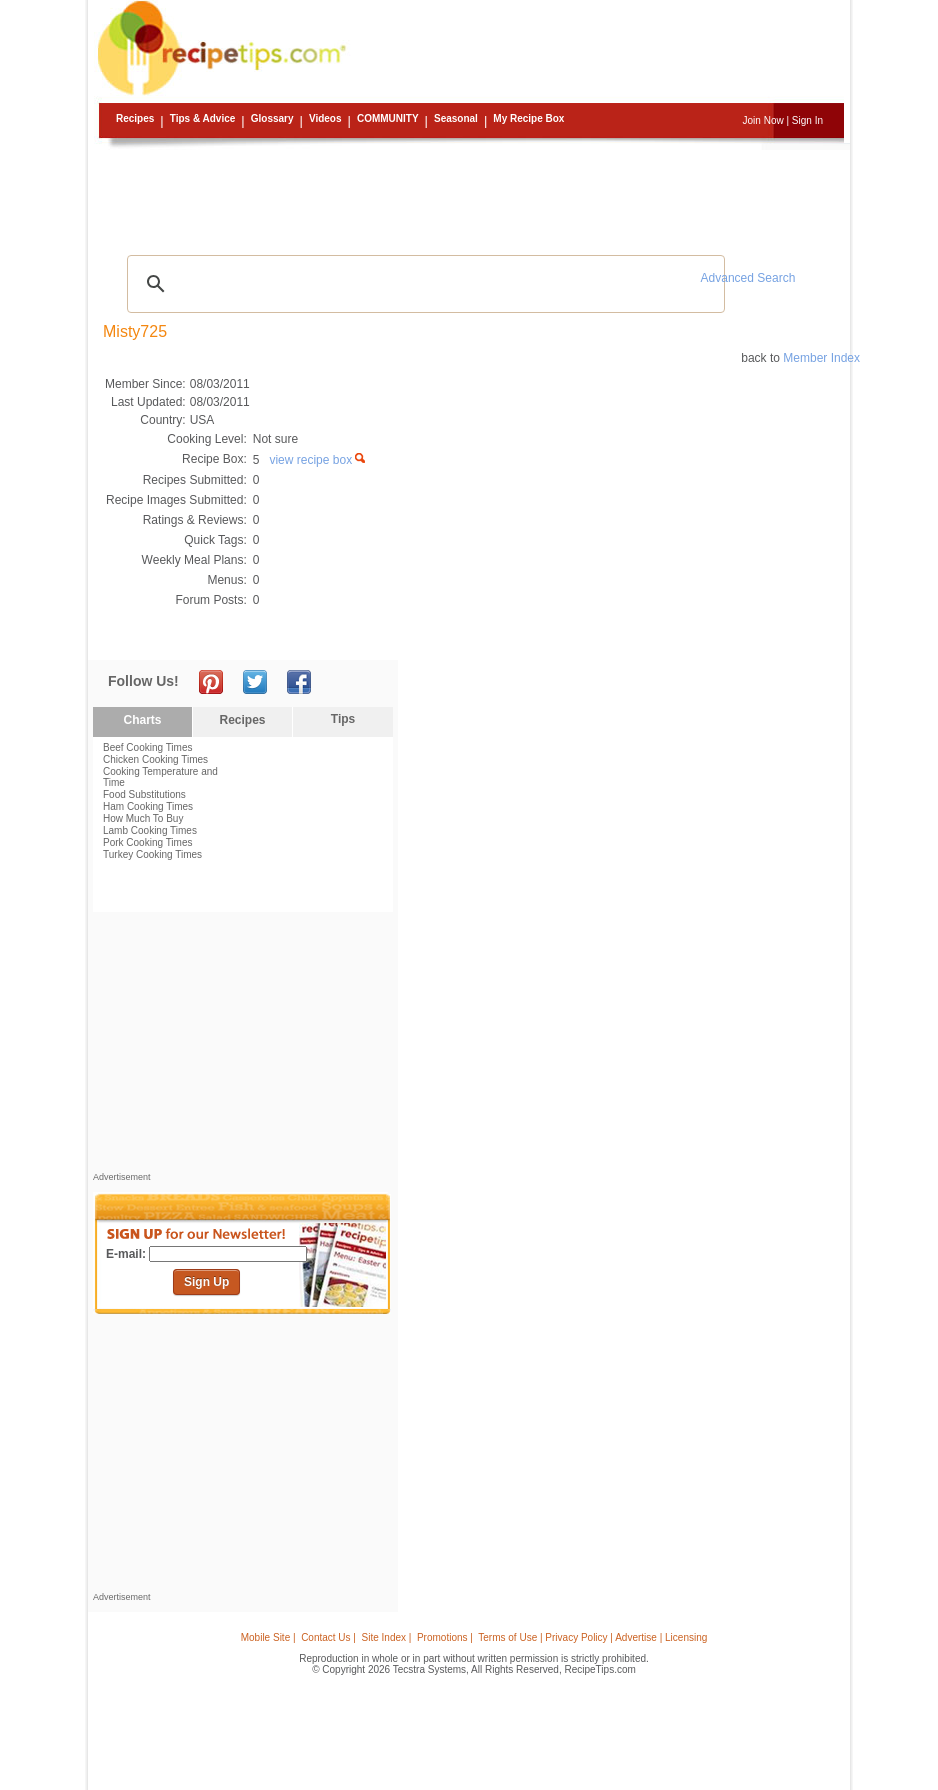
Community (388, 118)
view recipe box (318, 460)
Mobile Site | (268, 1637)
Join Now (763, 120)
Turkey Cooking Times (152, 854)
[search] (423, 284)
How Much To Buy (143, 818)
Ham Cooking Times (148, 806)
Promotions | (445, 1637)
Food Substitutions (144, 794)
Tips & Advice (203, 118)
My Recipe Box (528, 118)
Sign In (807, 120)
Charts (142, 720)
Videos (325, 118)
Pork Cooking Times (147, 842)
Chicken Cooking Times (155, 759)
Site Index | (387, 1637)
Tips (343, 719)
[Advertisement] (472, 195)
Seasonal (456, 118)
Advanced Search (748, 278)
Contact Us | (328, 1637)
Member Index (821, 358)
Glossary (272, 118)
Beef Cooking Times (148, 747)
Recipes (135, 118)
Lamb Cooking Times (150, 830)
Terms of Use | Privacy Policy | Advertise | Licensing (592, 1637)
